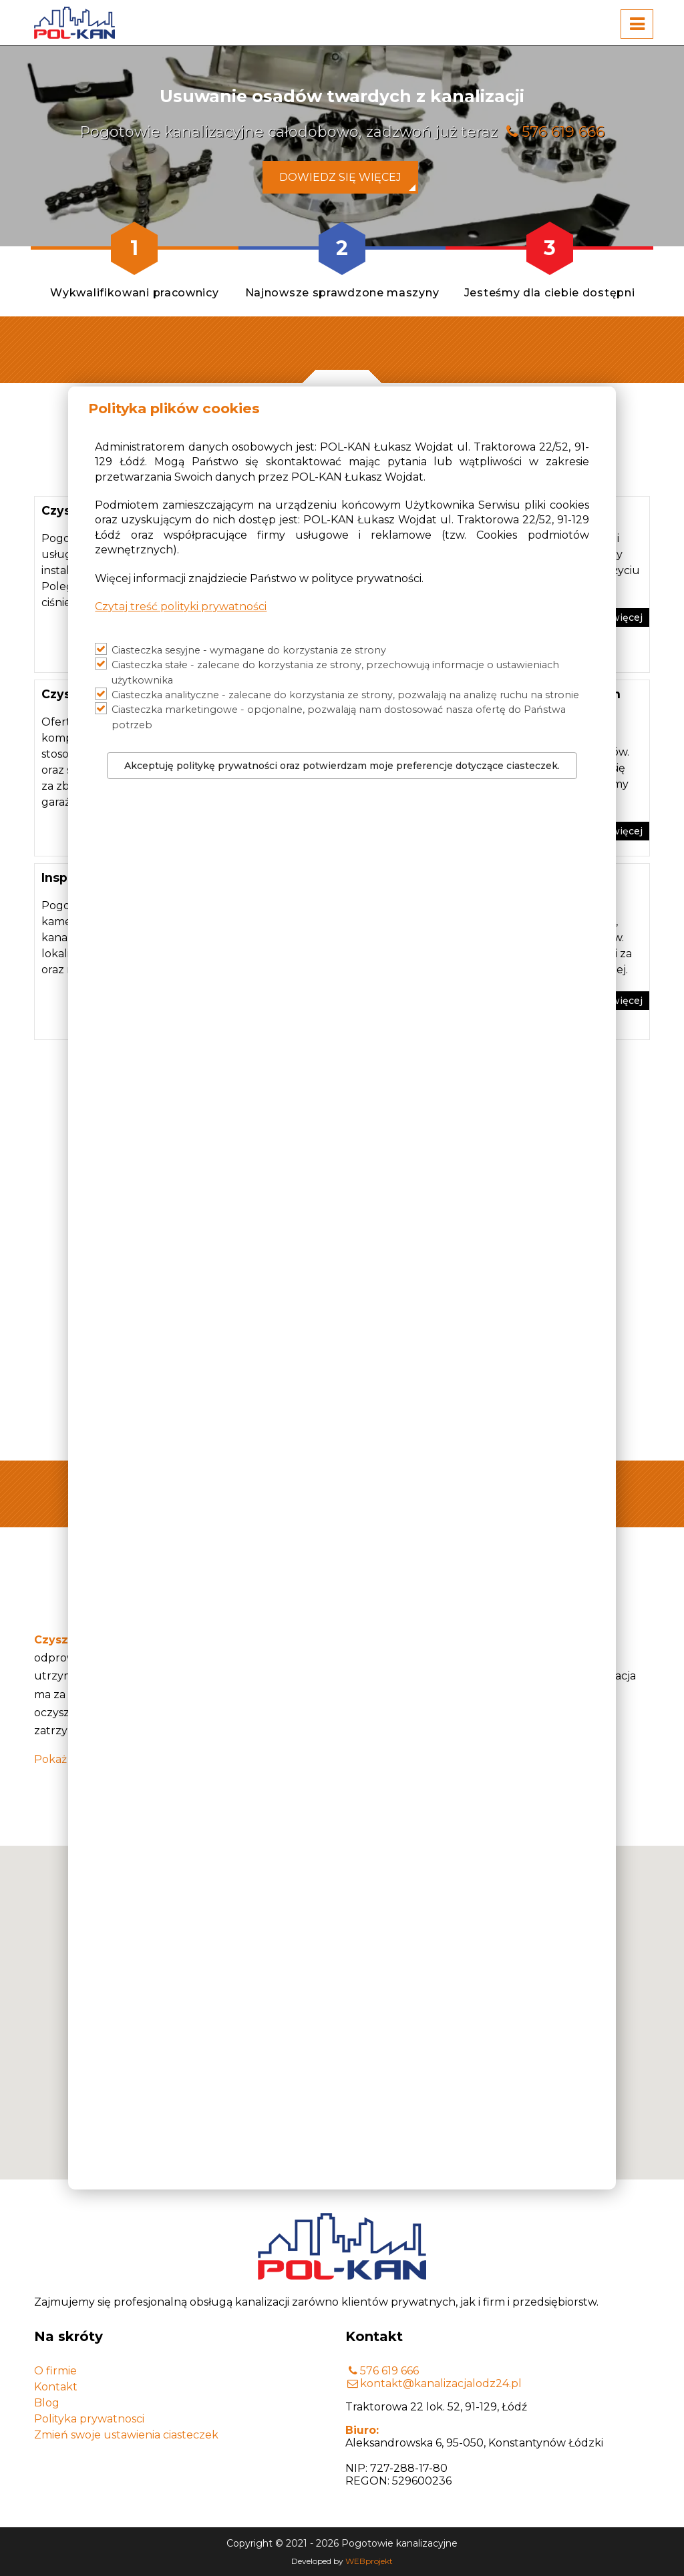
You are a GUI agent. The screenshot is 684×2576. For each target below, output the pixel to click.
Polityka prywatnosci (89, 2418)
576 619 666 (563, 132)
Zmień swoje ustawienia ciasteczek (126, 2434)
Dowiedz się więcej (340, 177)
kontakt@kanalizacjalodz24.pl (441, 2383)
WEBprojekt (369, 2561)
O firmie (55, 2370)
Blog (46, 2402)
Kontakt (55, 2386)
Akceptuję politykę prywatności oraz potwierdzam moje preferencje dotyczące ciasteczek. (342, 766)
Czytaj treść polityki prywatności (181, 606)
